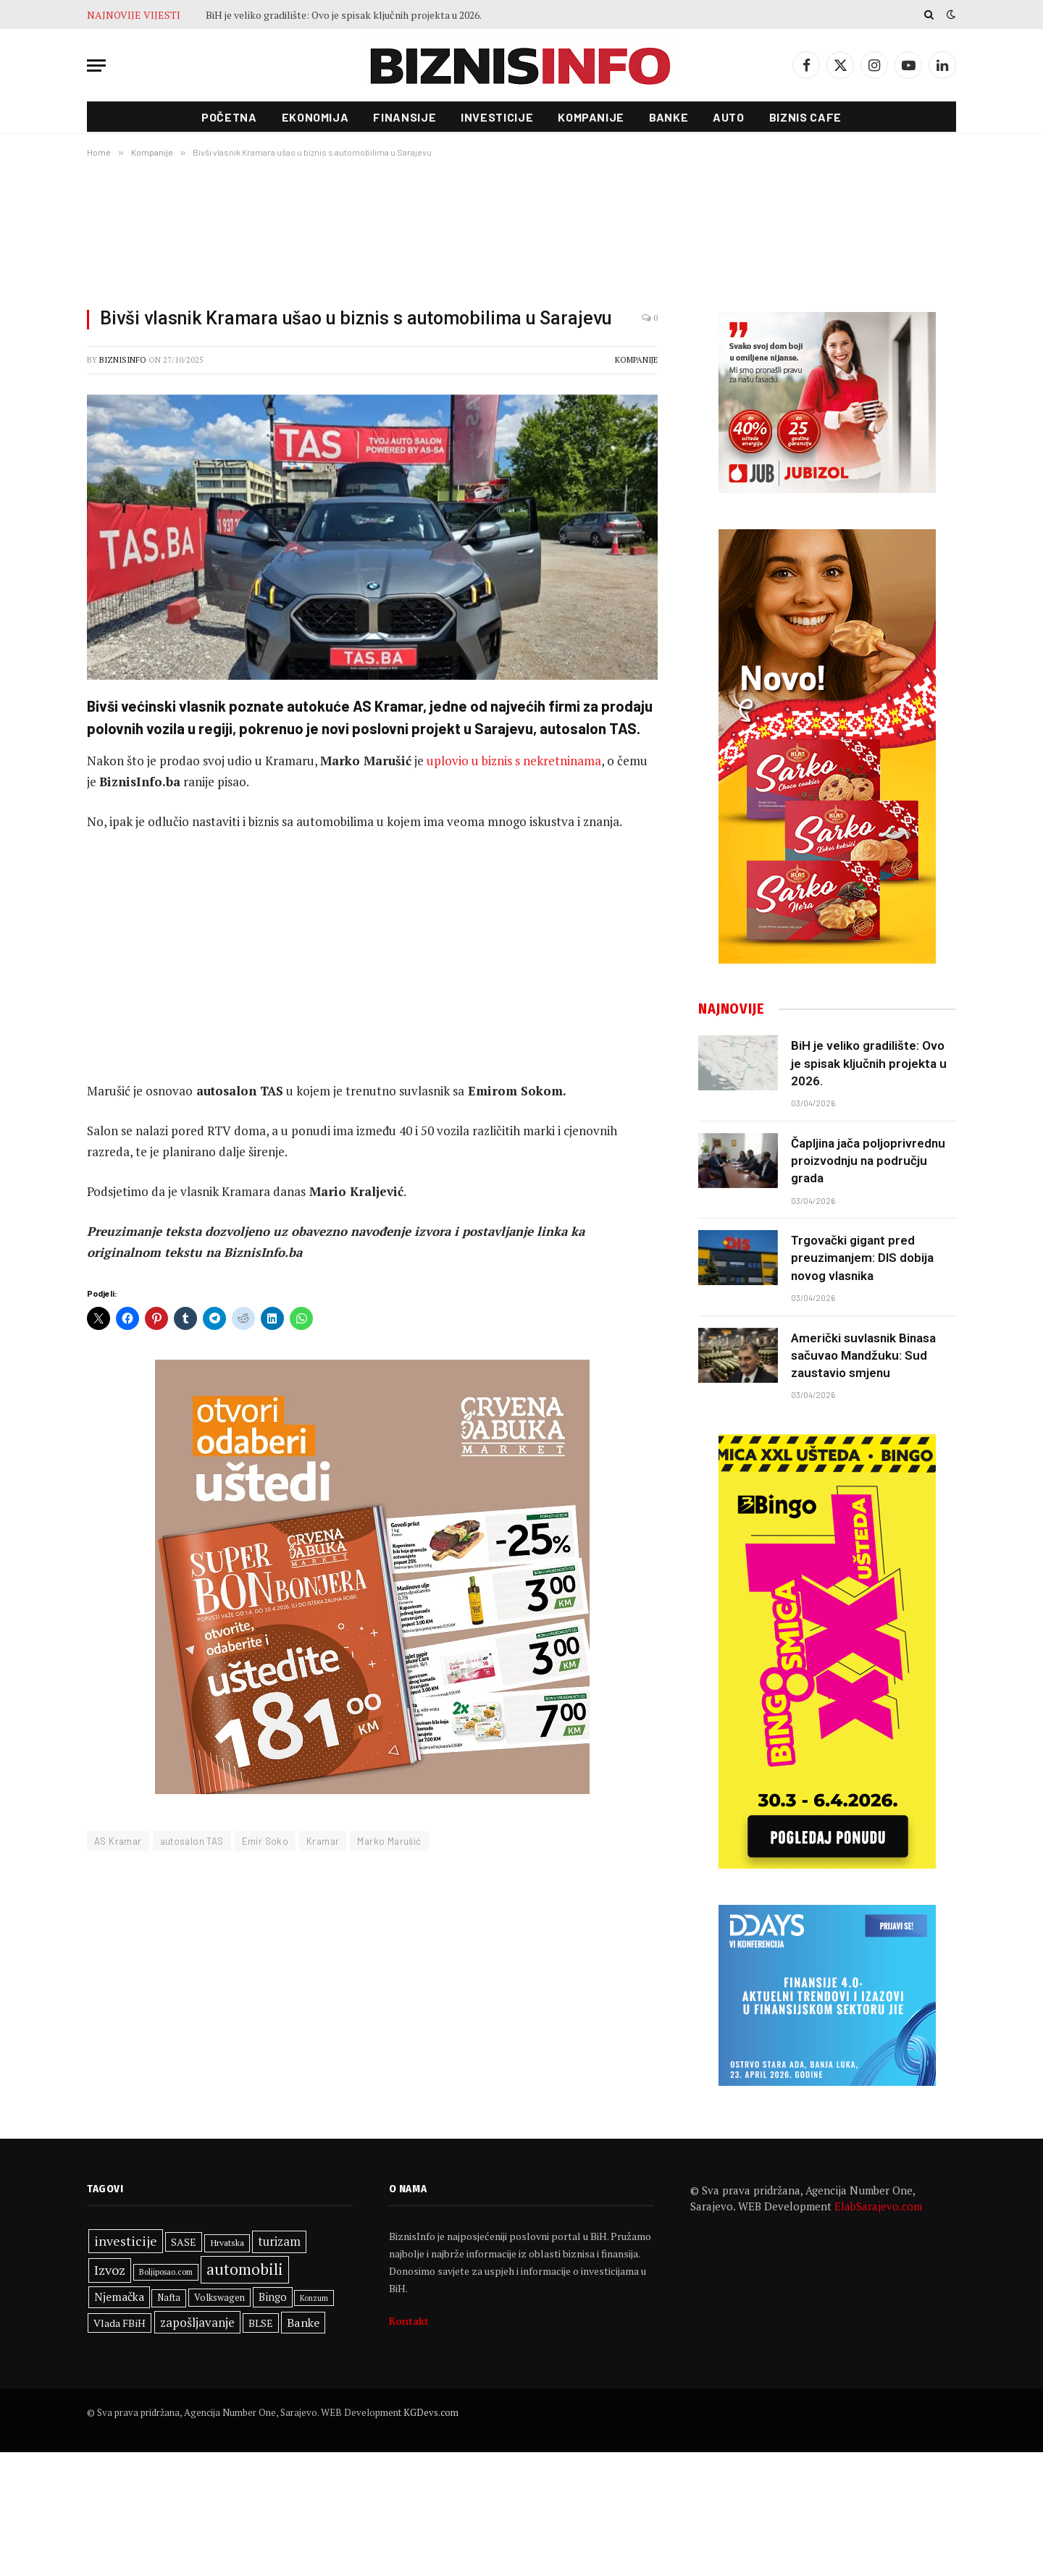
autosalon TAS (192, 1841)
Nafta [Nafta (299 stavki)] (168, 2297)
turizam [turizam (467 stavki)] (279, 2241)
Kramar (322, 1841)
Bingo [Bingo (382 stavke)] (273, 2297)
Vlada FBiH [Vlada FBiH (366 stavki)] (119, 2323)
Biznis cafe (805, 117)
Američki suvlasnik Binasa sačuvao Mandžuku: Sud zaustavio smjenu (863, 1356)
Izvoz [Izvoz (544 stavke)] (109, 2269)
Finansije (404, 117)
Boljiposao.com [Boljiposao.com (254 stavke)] (166, 2271)
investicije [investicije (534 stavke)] (125, 2240)
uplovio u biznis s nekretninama (514, 760)
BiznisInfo (122, 360)
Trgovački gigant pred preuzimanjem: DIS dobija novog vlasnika (862, 1258)
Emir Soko (265, 1841)
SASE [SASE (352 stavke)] (183, 2242)
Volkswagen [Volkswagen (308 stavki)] (219, 2297)
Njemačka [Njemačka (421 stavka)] (119, 2296)
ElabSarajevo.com (878, 2206)
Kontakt (409, 2321)
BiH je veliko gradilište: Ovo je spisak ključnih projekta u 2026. (344, 15)
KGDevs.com (430, 2412)
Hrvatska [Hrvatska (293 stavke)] (227, 2242)
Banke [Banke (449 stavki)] (303, 2323)
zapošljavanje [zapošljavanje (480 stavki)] (197, 2322)
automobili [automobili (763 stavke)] (244, 2269)
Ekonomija (315, 117)
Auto (729, 117)
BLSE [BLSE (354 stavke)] (260, 2323)
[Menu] (96, 65)
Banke (668, 117)
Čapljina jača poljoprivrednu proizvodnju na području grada (868, 1161)
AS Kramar (118, 1841)
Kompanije (591, 117)
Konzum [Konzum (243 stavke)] (314, 2298)
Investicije (497, 117)
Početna (228, 117)
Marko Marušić (389, 1841)
